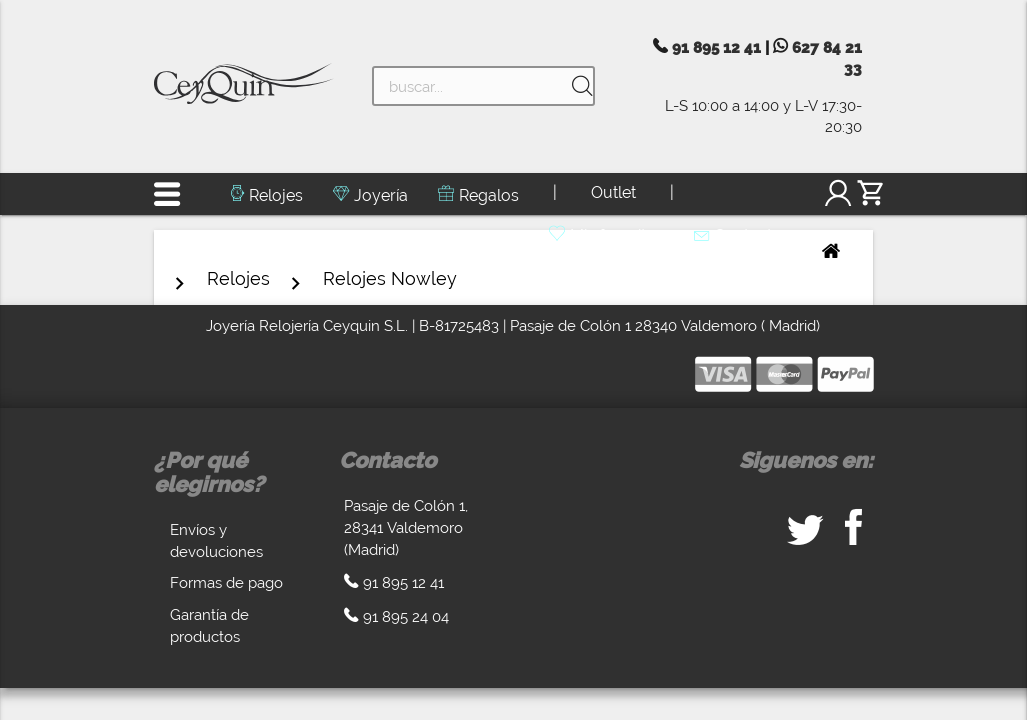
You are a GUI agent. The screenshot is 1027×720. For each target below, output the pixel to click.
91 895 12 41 (716, 47)
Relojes (276, 195)
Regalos (489, 195)
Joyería (381, 195)
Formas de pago (226, 582)
